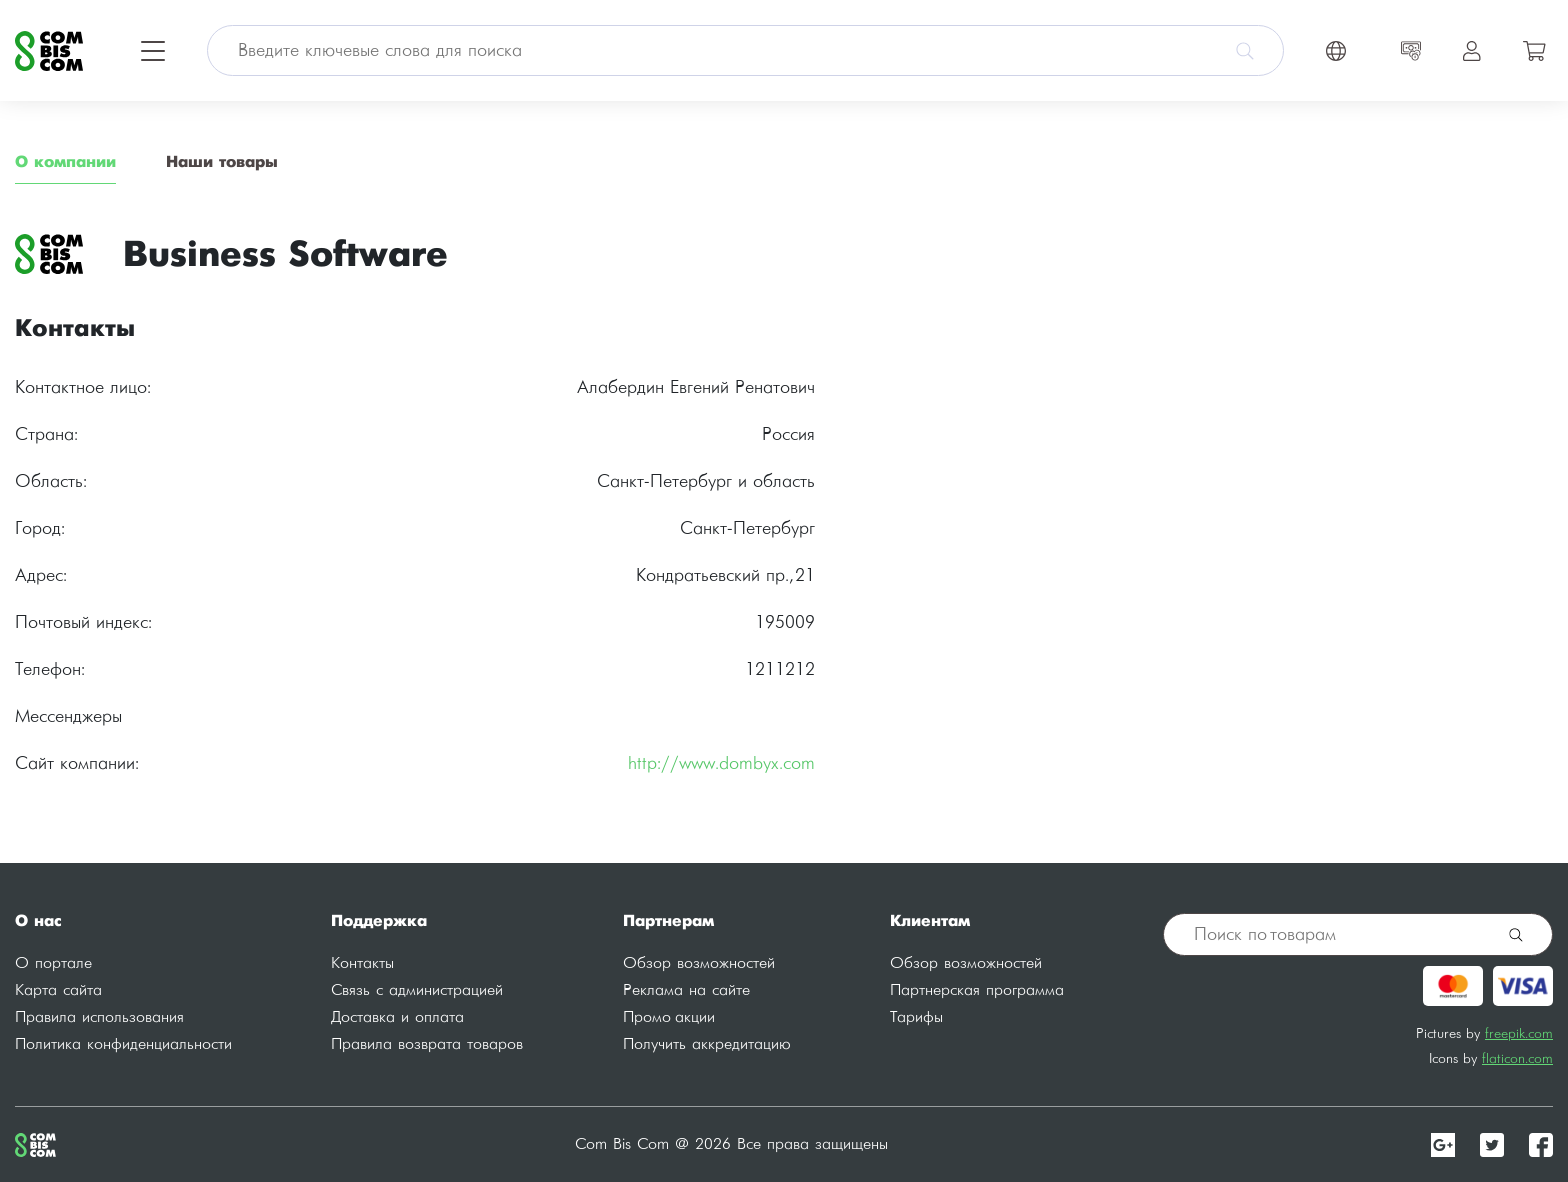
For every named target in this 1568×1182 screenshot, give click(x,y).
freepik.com (1519, 1033)
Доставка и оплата (397, 1017)
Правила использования (99, 1017)
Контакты (362, 963)
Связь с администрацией (417, 990)
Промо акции (669, 1017)
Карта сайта (58, 990)
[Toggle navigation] (153, 51)
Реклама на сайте (686, 990)
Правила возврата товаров (427, 1044)
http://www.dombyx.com (721, 763)
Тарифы (916, 1017)
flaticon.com (1517, 1058)
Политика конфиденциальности (123, 1044)
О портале (53, 963)
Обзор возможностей (699, 963)
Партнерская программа (977, 990)
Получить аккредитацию (707, 1044)
